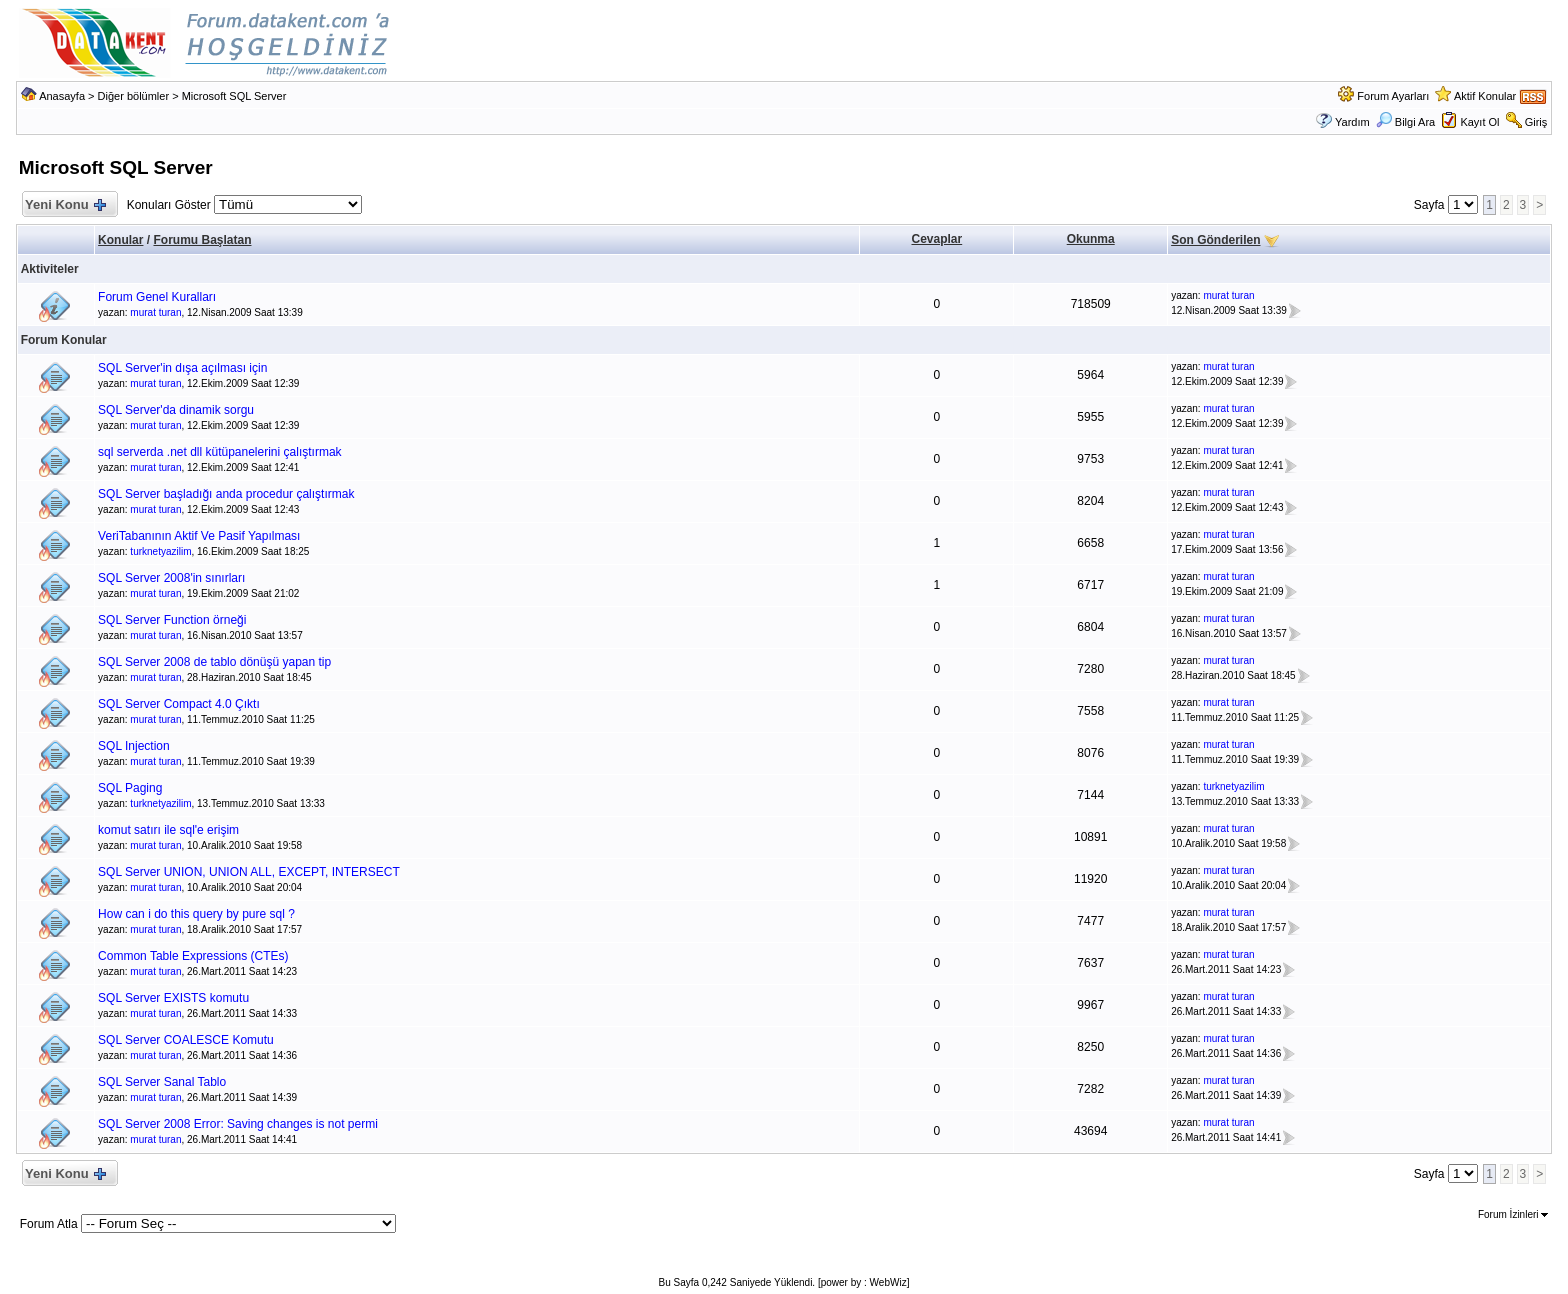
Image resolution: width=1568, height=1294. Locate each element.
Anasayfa (62, 96)
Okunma (1091, 239)
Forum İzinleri (1513, 1214)
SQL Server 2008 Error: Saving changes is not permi (238, 1124)
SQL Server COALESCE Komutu (186, 1040)
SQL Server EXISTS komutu (173, 998)
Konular (120, 240)
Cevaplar (937, 239)
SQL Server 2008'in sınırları (171, 578)
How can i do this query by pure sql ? (196, 914)
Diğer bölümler (134, 96)
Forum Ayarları (1393, 96)
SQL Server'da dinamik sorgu (176, 410)
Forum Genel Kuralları (157, 297)
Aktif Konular (1485, 96)
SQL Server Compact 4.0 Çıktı (179, 704)
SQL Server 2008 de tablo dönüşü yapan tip (214, 662)
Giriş (1536, 122)
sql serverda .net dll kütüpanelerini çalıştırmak (219, 452)
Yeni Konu (65, 205)
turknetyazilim (160, 551)
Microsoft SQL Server (234, 96)
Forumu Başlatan (202, 240)
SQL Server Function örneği (172, 620)
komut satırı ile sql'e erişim (168, 830)
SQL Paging (130, 788)
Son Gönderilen (1215, 240)
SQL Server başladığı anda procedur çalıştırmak (226, 494)
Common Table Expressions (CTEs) (193, 956)
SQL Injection (134, 746)
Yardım (1352, 122)
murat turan (155, 312)
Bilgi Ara (1405, 122)
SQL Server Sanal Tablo (162, 1082)
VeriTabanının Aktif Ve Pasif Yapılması (199, 536)
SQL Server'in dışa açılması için (182, 368)
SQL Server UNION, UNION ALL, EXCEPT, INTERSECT (249, 872)
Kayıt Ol (1479, 122)
